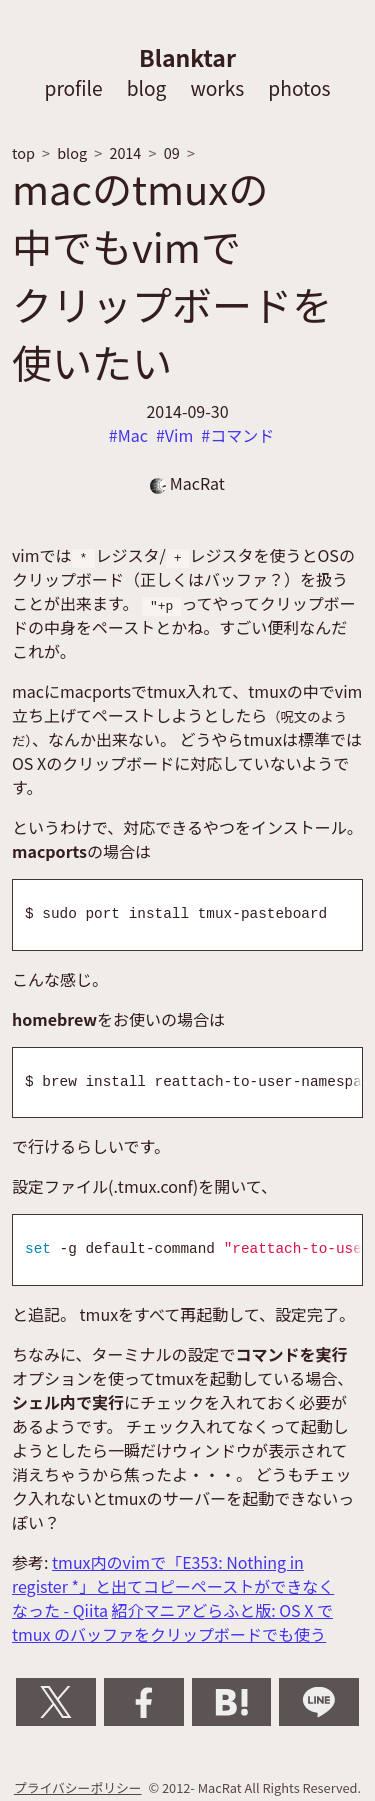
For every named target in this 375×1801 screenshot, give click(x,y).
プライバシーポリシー (78, 1787)
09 (172, 152)
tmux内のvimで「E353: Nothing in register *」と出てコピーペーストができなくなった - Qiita (173, 1586)
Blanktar (187, 57)
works (217, 88)
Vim (179, 435)
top (23, 152)
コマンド (242, 435)
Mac (133, 435)
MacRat (187, 483)
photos (299, 88)
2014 (125, 152)
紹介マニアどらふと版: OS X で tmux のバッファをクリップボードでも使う (172, 1622)
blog (147, 88)
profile (73, 88)
